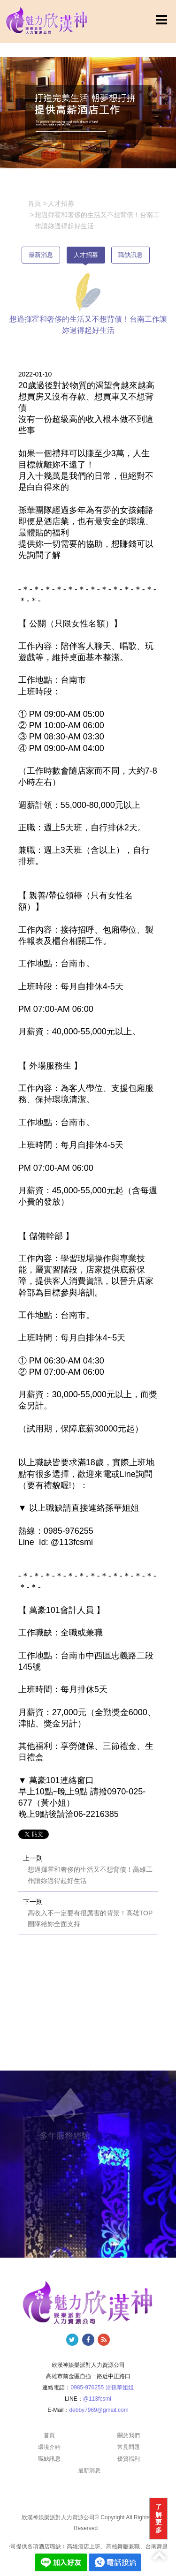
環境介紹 (49, 2447)
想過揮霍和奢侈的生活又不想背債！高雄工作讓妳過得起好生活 (90, 1875)
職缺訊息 (130, 254)
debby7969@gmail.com (98, 2410)
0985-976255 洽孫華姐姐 (101, 2387)
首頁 (49, 2435)
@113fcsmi (97, 2398)
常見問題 (128, 2447)
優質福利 (128, 2458)
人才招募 (86, 254)
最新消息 (41, 254)
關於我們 (128, 2435)
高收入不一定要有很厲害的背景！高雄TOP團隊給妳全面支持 (90, 1918)
